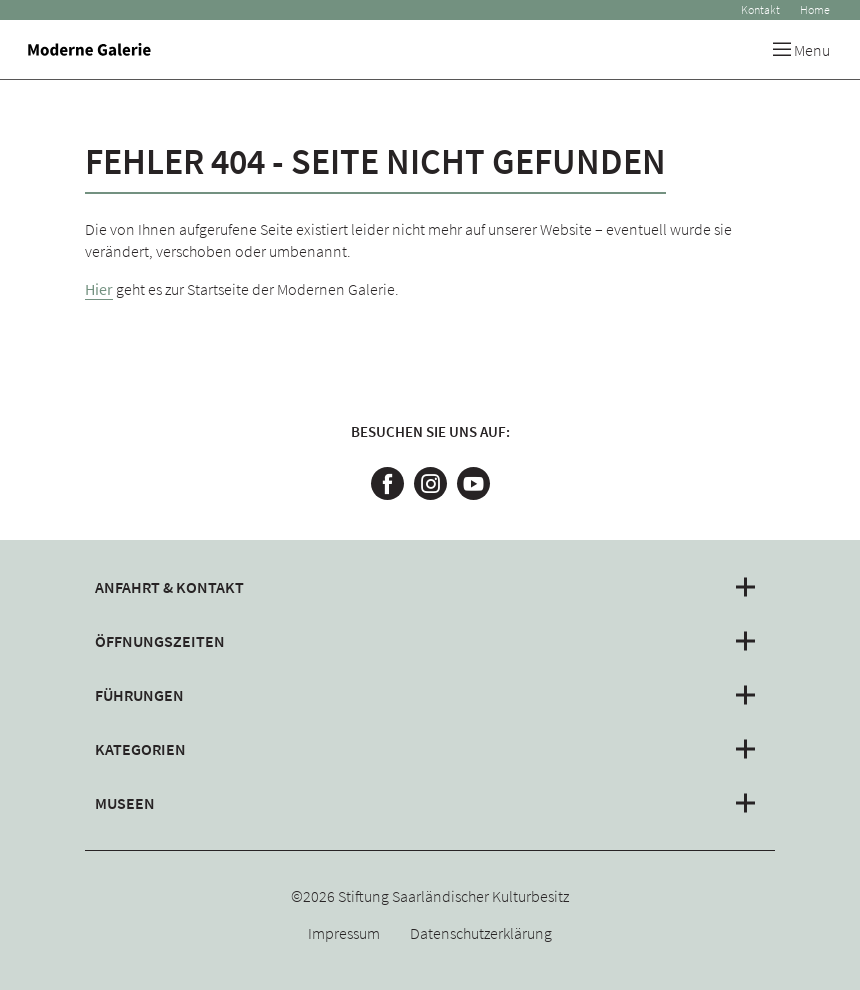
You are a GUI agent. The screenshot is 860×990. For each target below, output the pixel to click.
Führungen (139, 695)
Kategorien (140, 749)
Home (815, 9)
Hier (99, 289)
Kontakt (760, 9)
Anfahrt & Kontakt (169, 587)
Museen (125, 803)
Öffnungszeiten (160, 641)
